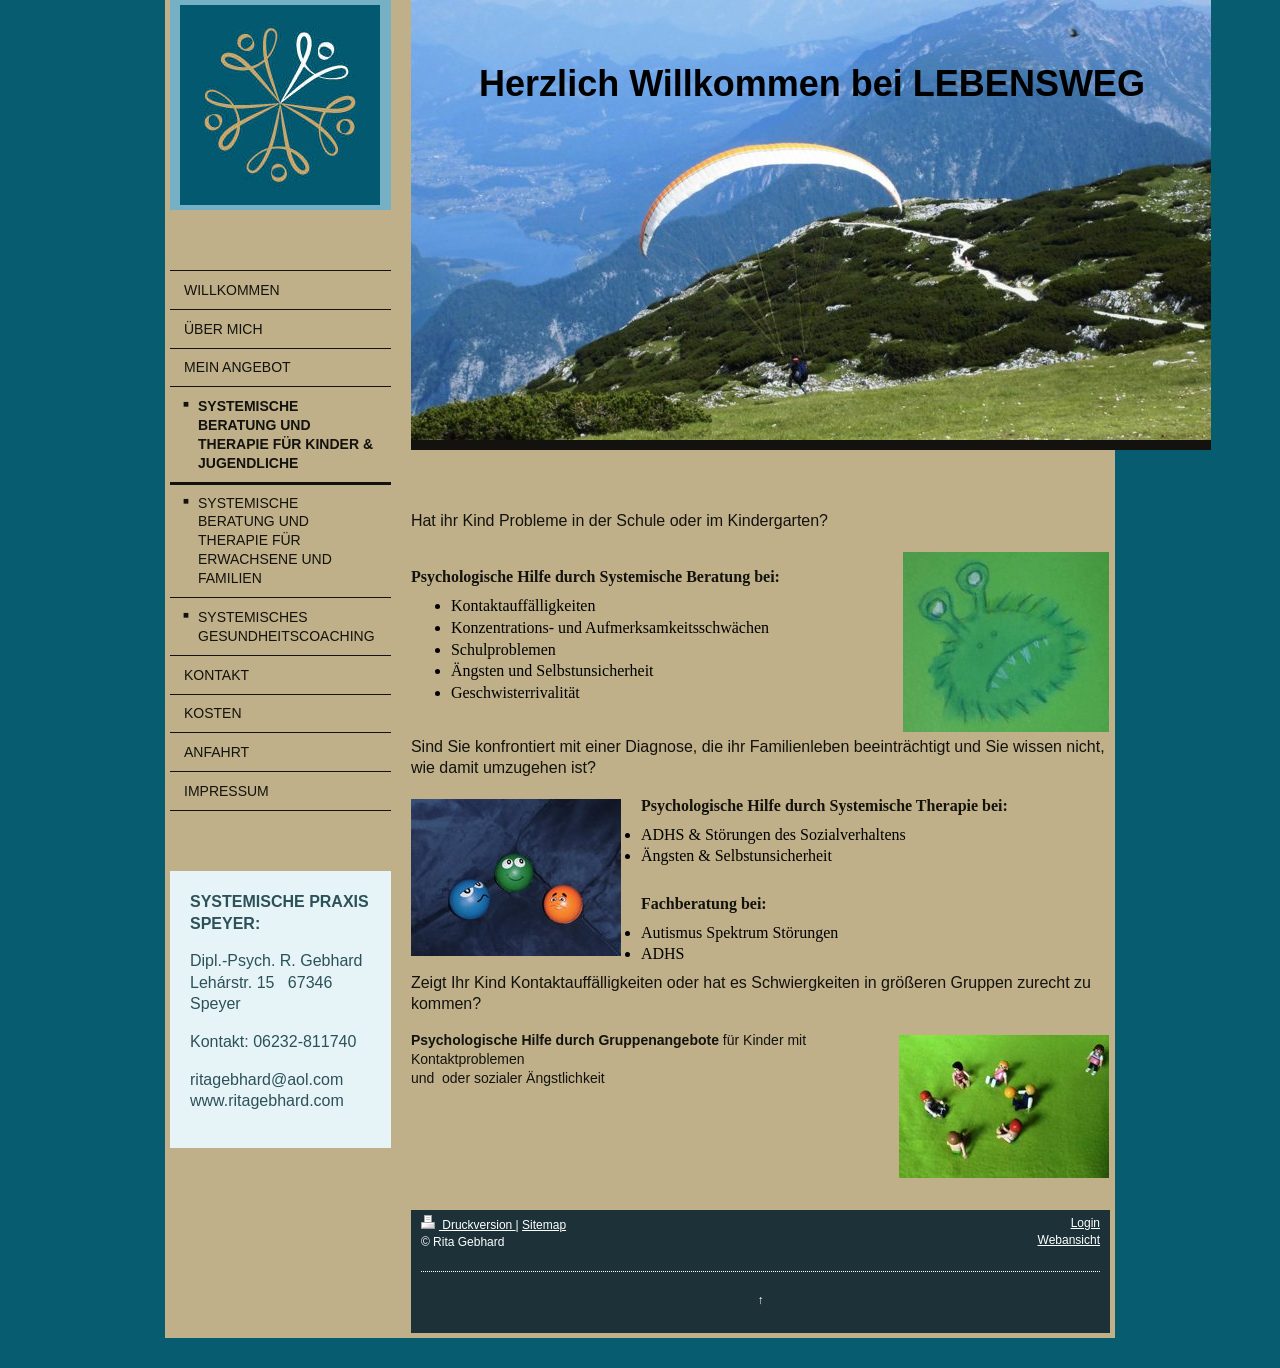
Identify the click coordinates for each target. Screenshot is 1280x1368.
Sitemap (544, 1225)
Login (1085, 1223)
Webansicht (1069, 1240)
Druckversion (468, 1225)
